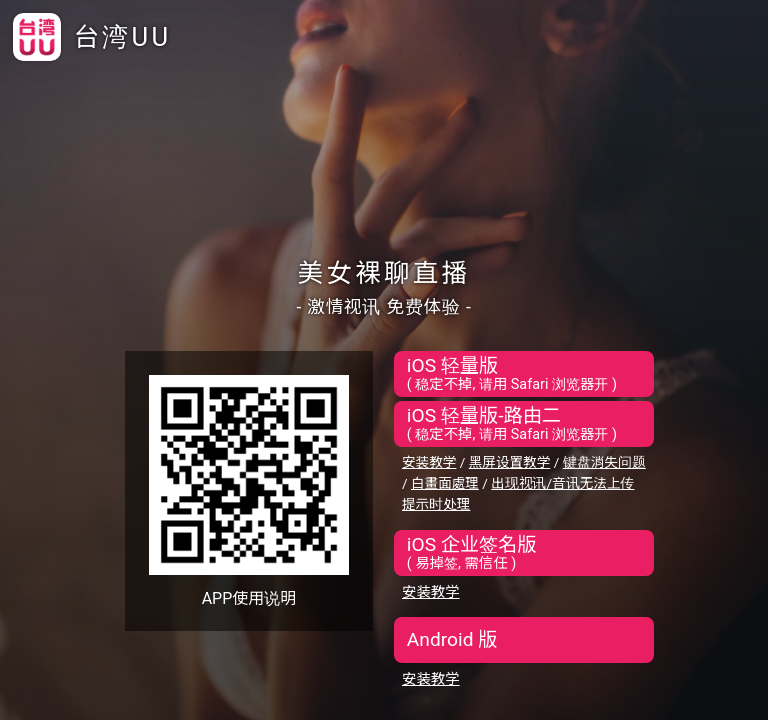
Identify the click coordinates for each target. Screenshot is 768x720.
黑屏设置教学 (510, 462)
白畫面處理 (445, 483)
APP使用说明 (249, 598)
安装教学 (429, 462)
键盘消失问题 (604, 462)
